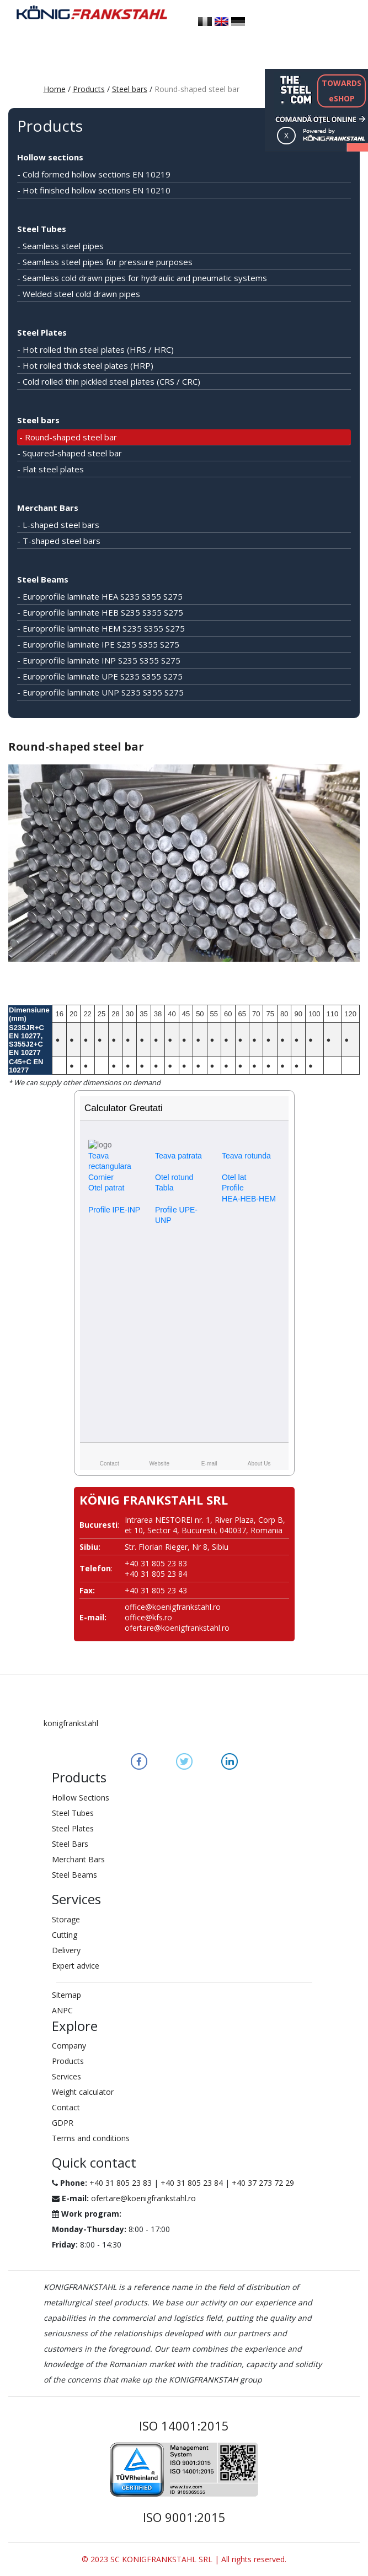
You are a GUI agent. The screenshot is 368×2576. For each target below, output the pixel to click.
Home (55, 89)
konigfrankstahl (71, 1723)
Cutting (64, 1935)
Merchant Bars (47, 507)
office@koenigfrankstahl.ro (173, 1607)
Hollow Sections (80, 1797)
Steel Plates (42, 332)
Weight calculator (83, 2092)
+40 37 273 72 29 (263, 2183)
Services (66, 2076)
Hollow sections (50, 157)
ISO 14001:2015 (184, 2425)
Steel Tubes (41, 228)
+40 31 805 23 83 (120, 2183)
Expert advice (75, 1965)
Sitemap (66, 1995)
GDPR (62, 2122)
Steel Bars (70, 1844)
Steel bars (129, 89)
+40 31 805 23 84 (192, 2183)
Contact (66, 2107)
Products (89, 89)
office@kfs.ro (148, 1617)
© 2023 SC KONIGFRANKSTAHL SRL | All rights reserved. (184, 2559)
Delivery (66, 1950)
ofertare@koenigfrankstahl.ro (177, 1628)
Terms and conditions (91, 2138)
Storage (66, 1919)
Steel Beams (42, 579)
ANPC (62, 2010)
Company (69, 2045)
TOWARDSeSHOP (341, 91)
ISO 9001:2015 (184, 2517)
